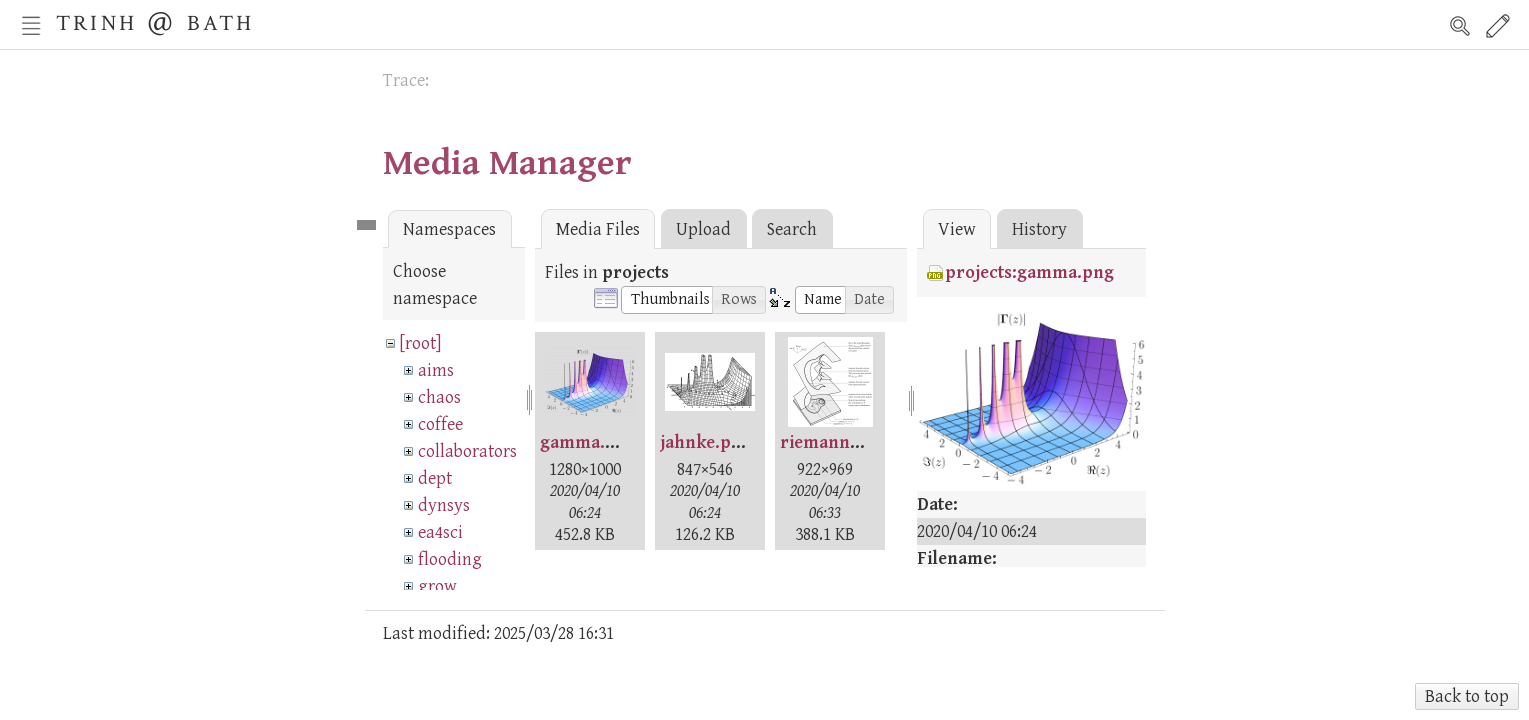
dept (435, 478)
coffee (440, 424)
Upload (703, 229)
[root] (420, 343)
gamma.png (588, 442)
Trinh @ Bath (155, 20)
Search (1460, 26)
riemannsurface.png (864, 442)
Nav (31, 26)
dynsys (444, 505)
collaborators (467, 451)
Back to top (1467, 696)
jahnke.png (706, 442)
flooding (450, 559)
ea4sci (440, 532)
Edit (1498, 26)
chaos (439, 397)
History (1039, 229)
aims (436, 370)
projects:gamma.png (1029, 272)
